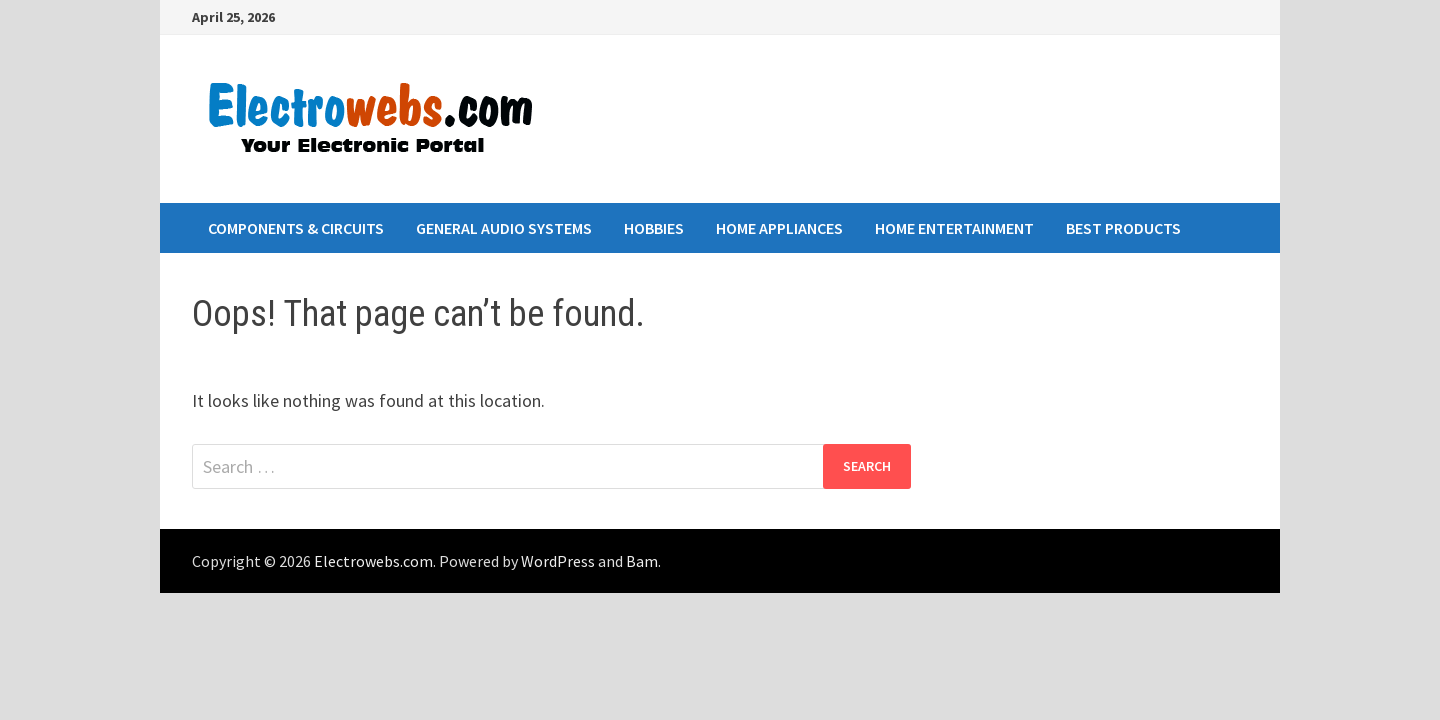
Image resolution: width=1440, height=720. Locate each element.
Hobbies (654, 228)
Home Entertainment (954, 228)
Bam (642, 561)
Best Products (1123, 228)
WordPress (558, 561)
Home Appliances (779, 228)
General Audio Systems (504, 228)
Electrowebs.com (373, 561)
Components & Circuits (296, 228)
